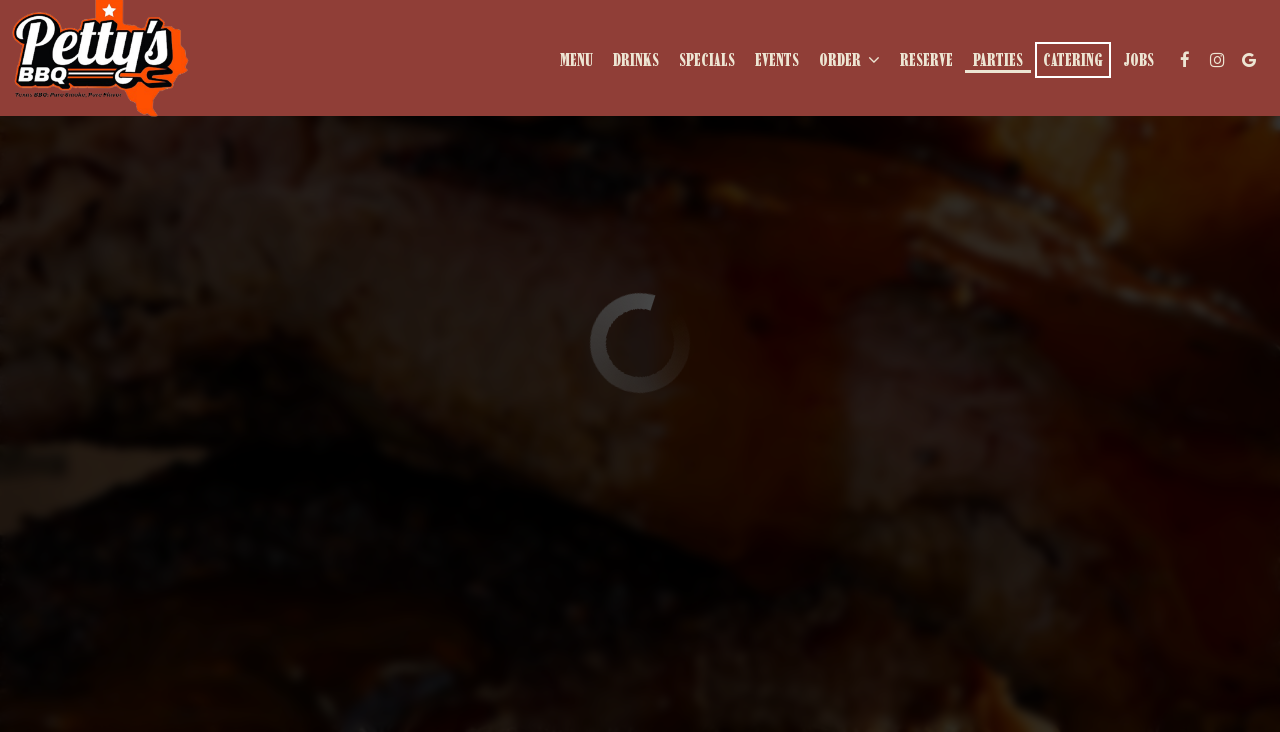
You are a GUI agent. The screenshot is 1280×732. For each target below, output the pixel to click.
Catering (1073, 60)
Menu (576, 60)
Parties (998, 60)
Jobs (1138, 60)
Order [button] (849, 60)
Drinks (636, 60)
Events (777, 60)
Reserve (926, 60)
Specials (707, 60)
